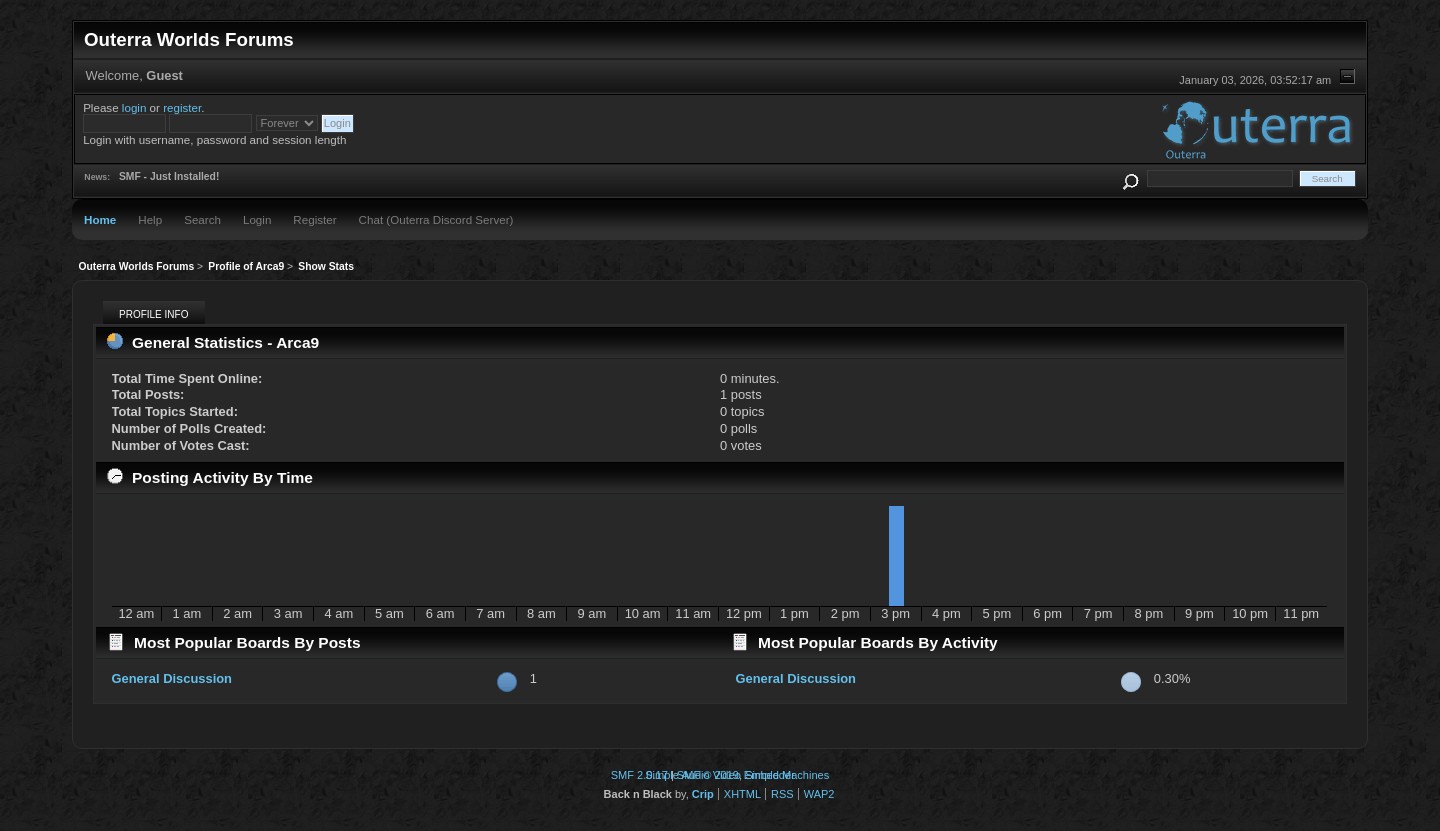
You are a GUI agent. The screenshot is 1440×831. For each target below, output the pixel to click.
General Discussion (172, 678)
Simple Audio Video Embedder (720, 775)
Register (314, 219)
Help (150, 219)
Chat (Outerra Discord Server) (436, 219)
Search (202, 219)
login (134, 107)
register (182, 107)
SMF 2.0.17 (639, 775)
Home (100, 219)
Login (257, 219)
